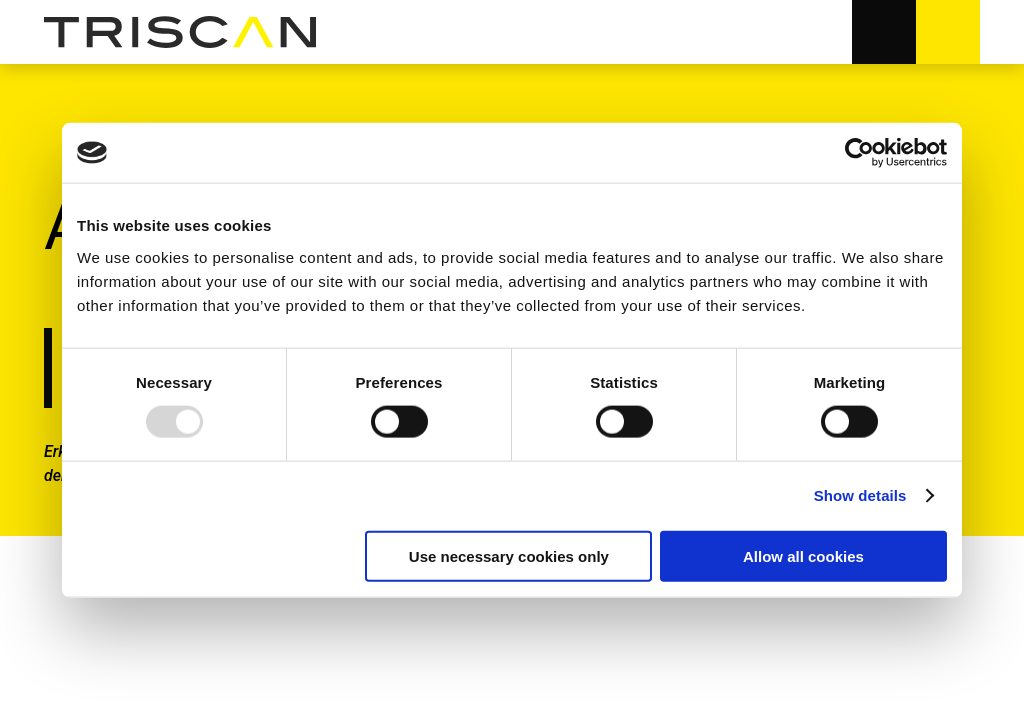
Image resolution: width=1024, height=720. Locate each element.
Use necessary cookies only (509, 555)
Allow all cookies (803, 555)
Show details (860, 495)
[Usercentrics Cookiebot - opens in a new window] (859, 153)
